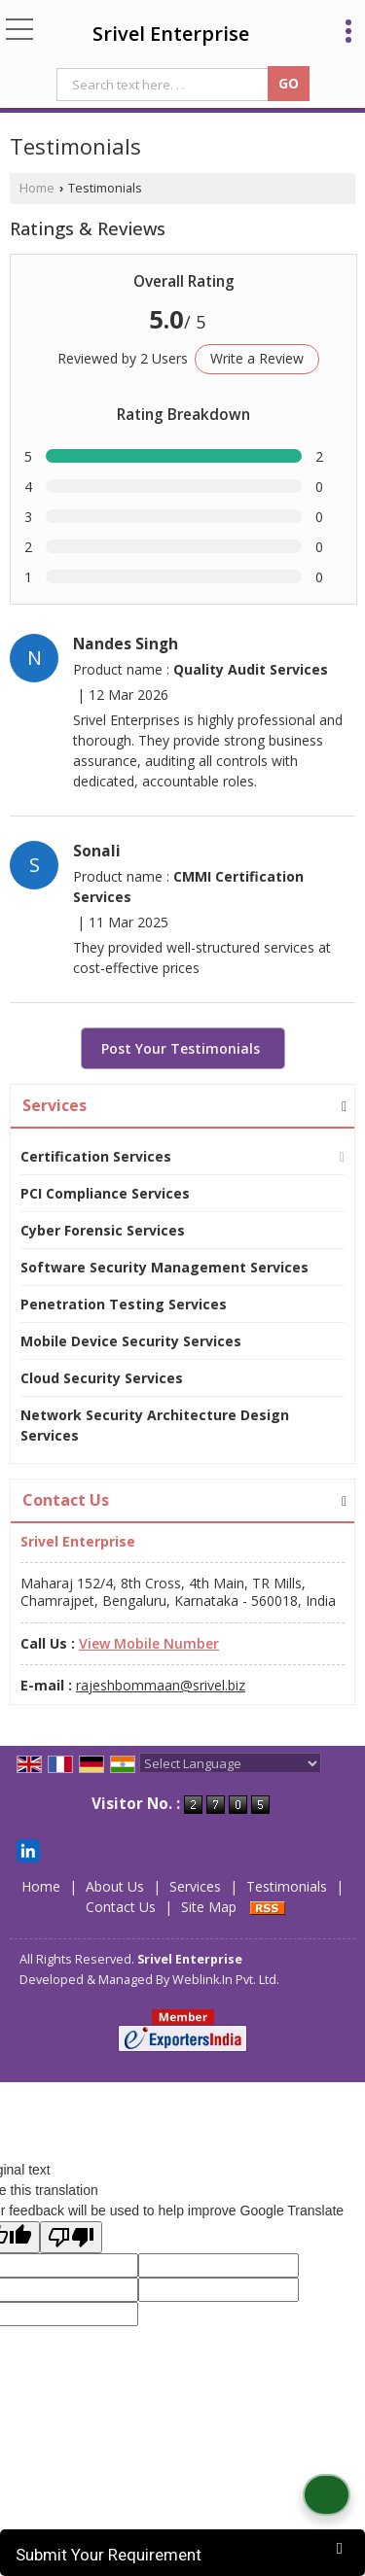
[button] (149, 1643)
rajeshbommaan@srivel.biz (160, 1685)
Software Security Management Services (164, 1267)
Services (54, 1105)
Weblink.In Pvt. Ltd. (225, 1979)
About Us (115, 1886)
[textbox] (165, 84)
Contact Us (121, 1906)
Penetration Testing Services (123, 1304)
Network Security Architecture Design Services (154, 1425)
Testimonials (286, 1886)
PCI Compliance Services (105, 1193)
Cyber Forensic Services (102, 1230)
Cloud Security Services (101, 1378)
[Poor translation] (71, 2237)
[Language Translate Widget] (230, 1763)
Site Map (209, 1906)
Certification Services (95, 1156)
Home (37, 188)
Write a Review (257, 358)
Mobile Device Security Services (130, 1341)
